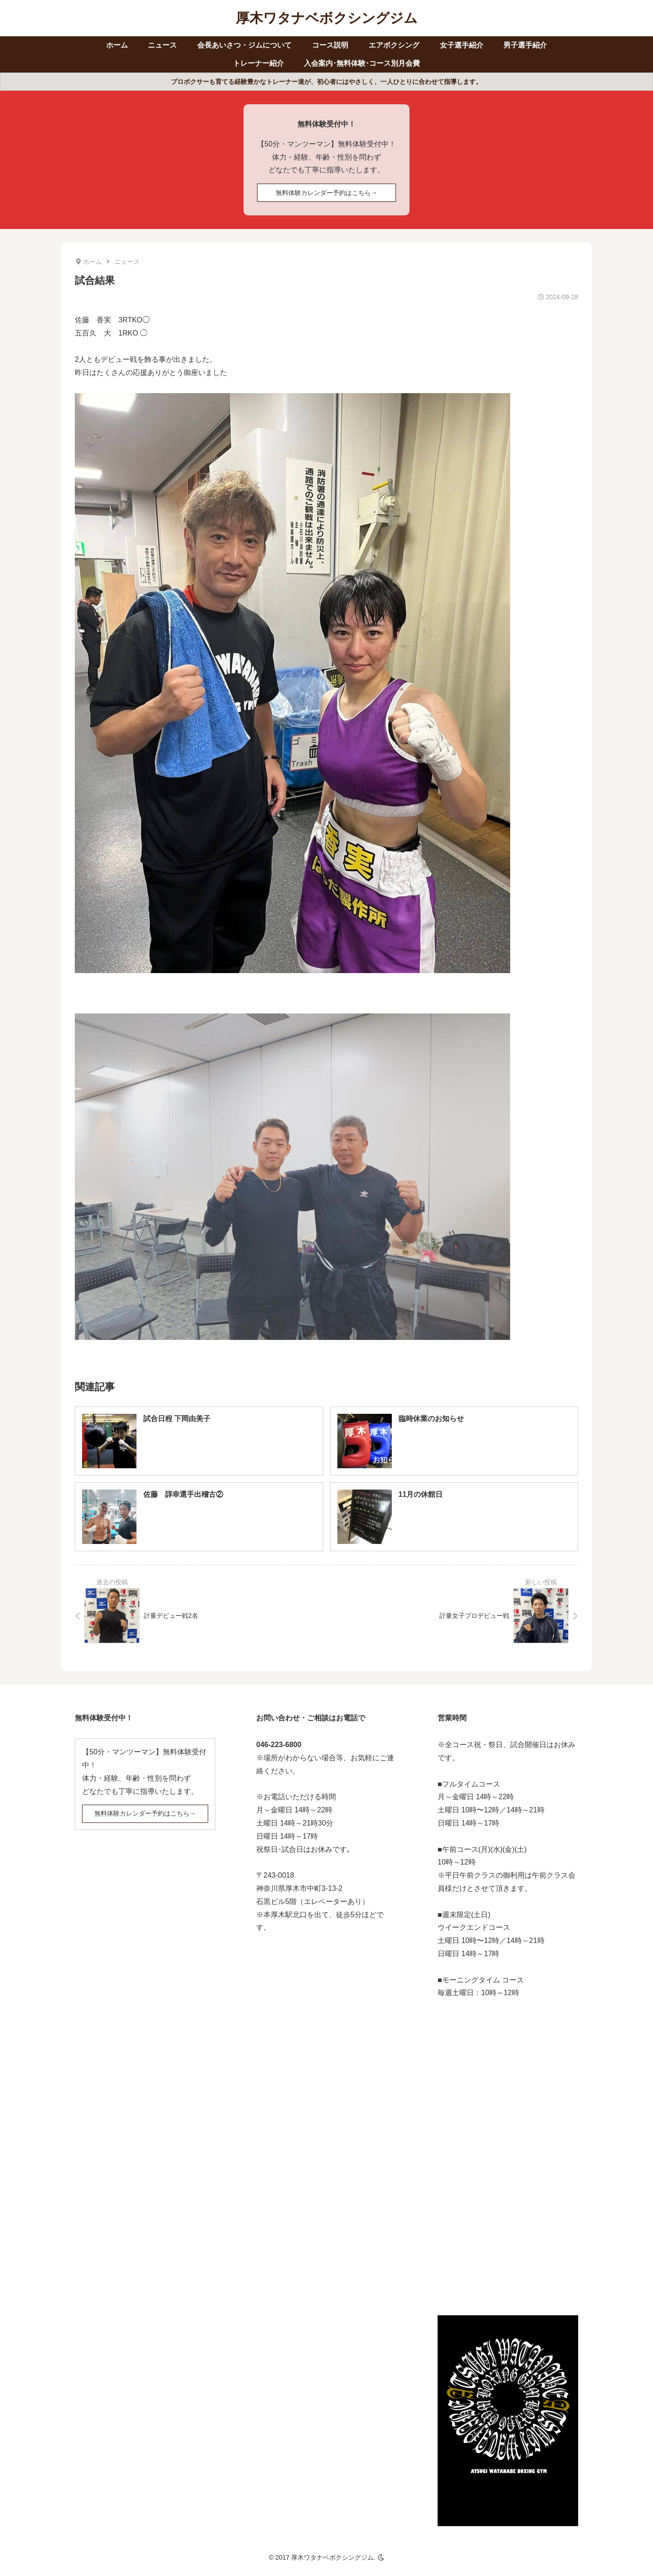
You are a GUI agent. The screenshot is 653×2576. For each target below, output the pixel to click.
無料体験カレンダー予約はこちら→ (326, 192)
